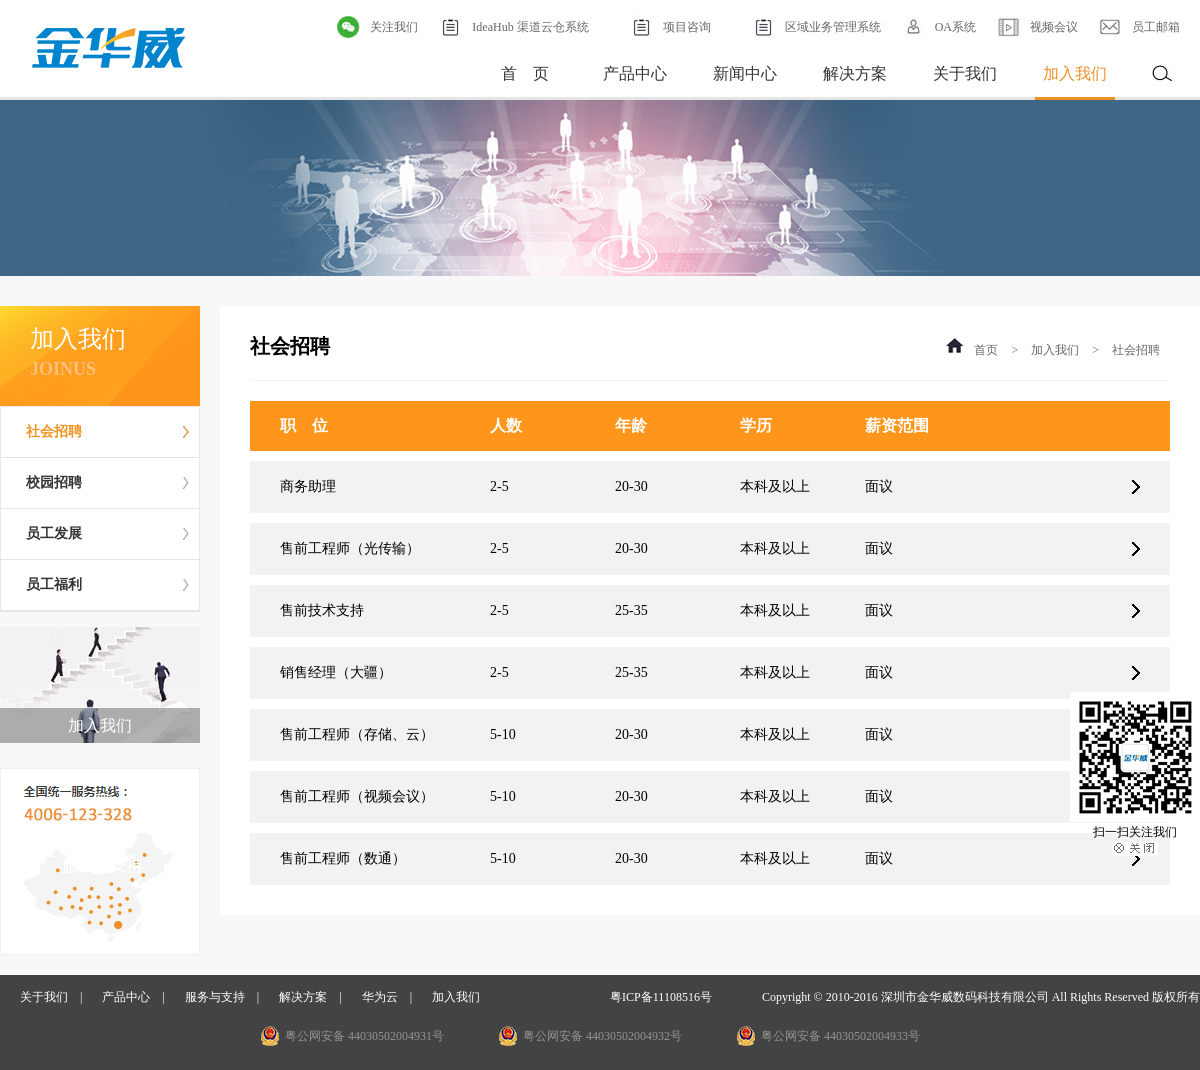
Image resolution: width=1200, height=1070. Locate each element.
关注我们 (377, 27)
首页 (986, 350)
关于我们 (965, 73)
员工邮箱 (1139, 27)
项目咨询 (670, 27)
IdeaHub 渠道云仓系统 (513, 27)
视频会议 (1037, 27)
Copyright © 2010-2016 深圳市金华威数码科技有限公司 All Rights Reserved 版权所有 (981, 997)
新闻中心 (745, 73)
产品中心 (635, 73)
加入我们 (1075, 73)
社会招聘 (1136, 350)
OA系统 (938, 27)
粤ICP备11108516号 (661, 997)
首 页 (525, 73)
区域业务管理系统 (816, 27)
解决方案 (855, 73)
